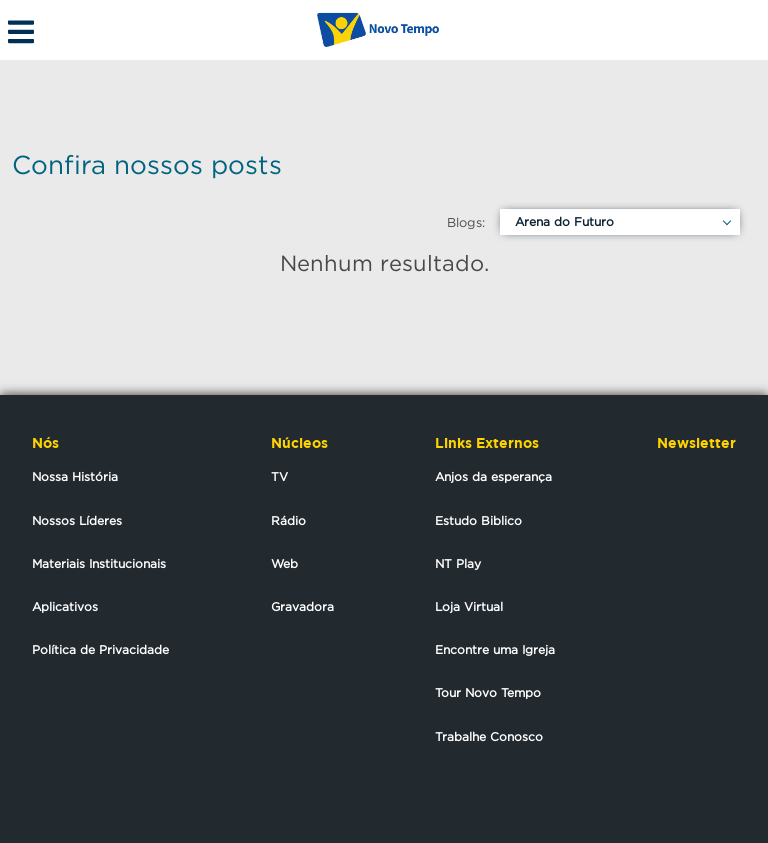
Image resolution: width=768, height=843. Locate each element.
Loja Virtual (469, 606)
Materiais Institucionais (99, 563)
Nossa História (75, 476)
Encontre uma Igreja (495, 649)
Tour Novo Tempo (488, 692)
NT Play (458, 563)
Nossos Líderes (77, 520)
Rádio (288, 520)
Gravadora (302, 606)
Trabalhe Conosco (489, 736)
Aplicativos (65, 606)
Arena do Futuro (564, 221)
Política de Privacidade (100, 649)
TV (279, 476)
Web (284, 563)
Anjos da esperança (493, 476)
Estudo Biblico (478, 520)
